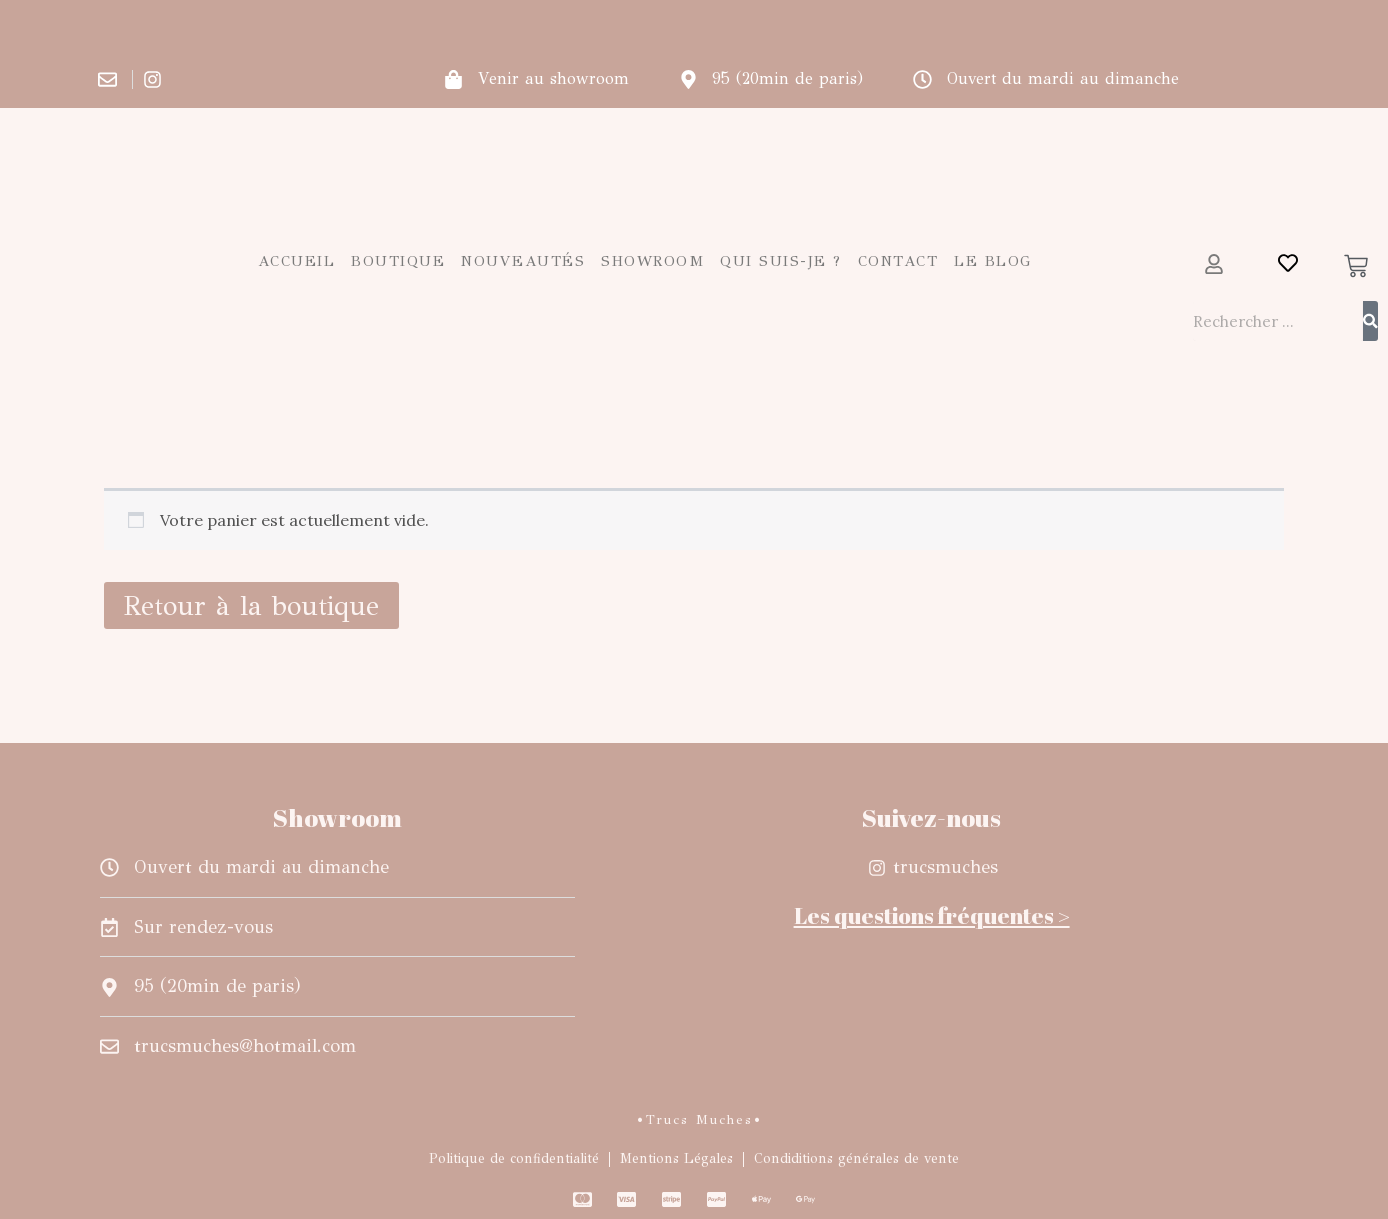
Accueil (297, 261)
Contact (898, 261)
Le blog (993, 261)
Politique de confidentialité (514, 1158)
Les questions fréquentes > (932, 915)
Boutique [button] (398, 261)
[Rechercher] (1370, 321)
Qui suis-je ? (781, 261)
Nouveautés (523, 261)
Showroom (652, 261)
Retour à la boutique (251, 605)
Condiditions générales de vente (856, 1158)
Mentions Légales (676, 1158)
